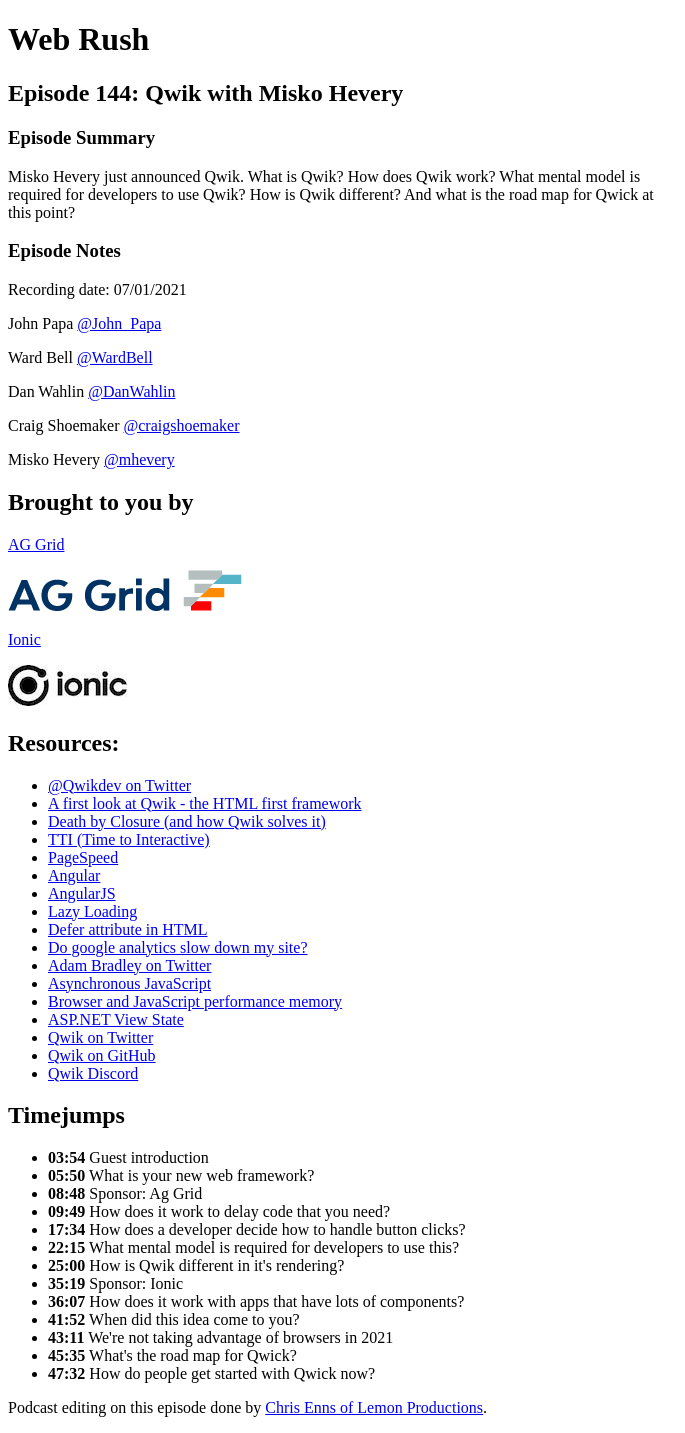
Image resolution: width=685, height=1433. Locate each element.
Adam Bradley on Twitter (129, 965)
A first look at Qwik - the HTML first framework (205, 803)
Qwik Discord (93, 1073)
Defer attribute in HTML (128, 929)
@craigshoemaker (182, 425)
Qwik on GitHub (102, 1055)
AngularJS (82, 893)
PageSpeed (83, 857)
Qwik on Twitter (100, 1037)
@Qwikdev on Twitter (119, 785)
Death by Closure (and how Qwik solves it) (187, 821)
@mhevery (139, 459)
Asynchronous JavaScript (129, 983)
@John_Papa (119, 323)
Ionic (24, 639)
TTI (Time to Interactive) (129, 839)
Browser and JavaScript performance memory (195, 1001)
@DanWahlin (131, 391)
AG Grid (36, 544)
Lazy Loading (92, 911)
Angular (74, 875)
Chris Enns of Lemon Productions (374, 1407)
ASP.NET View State (116, 1019)
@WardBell (115, 357)
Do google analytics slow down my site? (178, 947)
